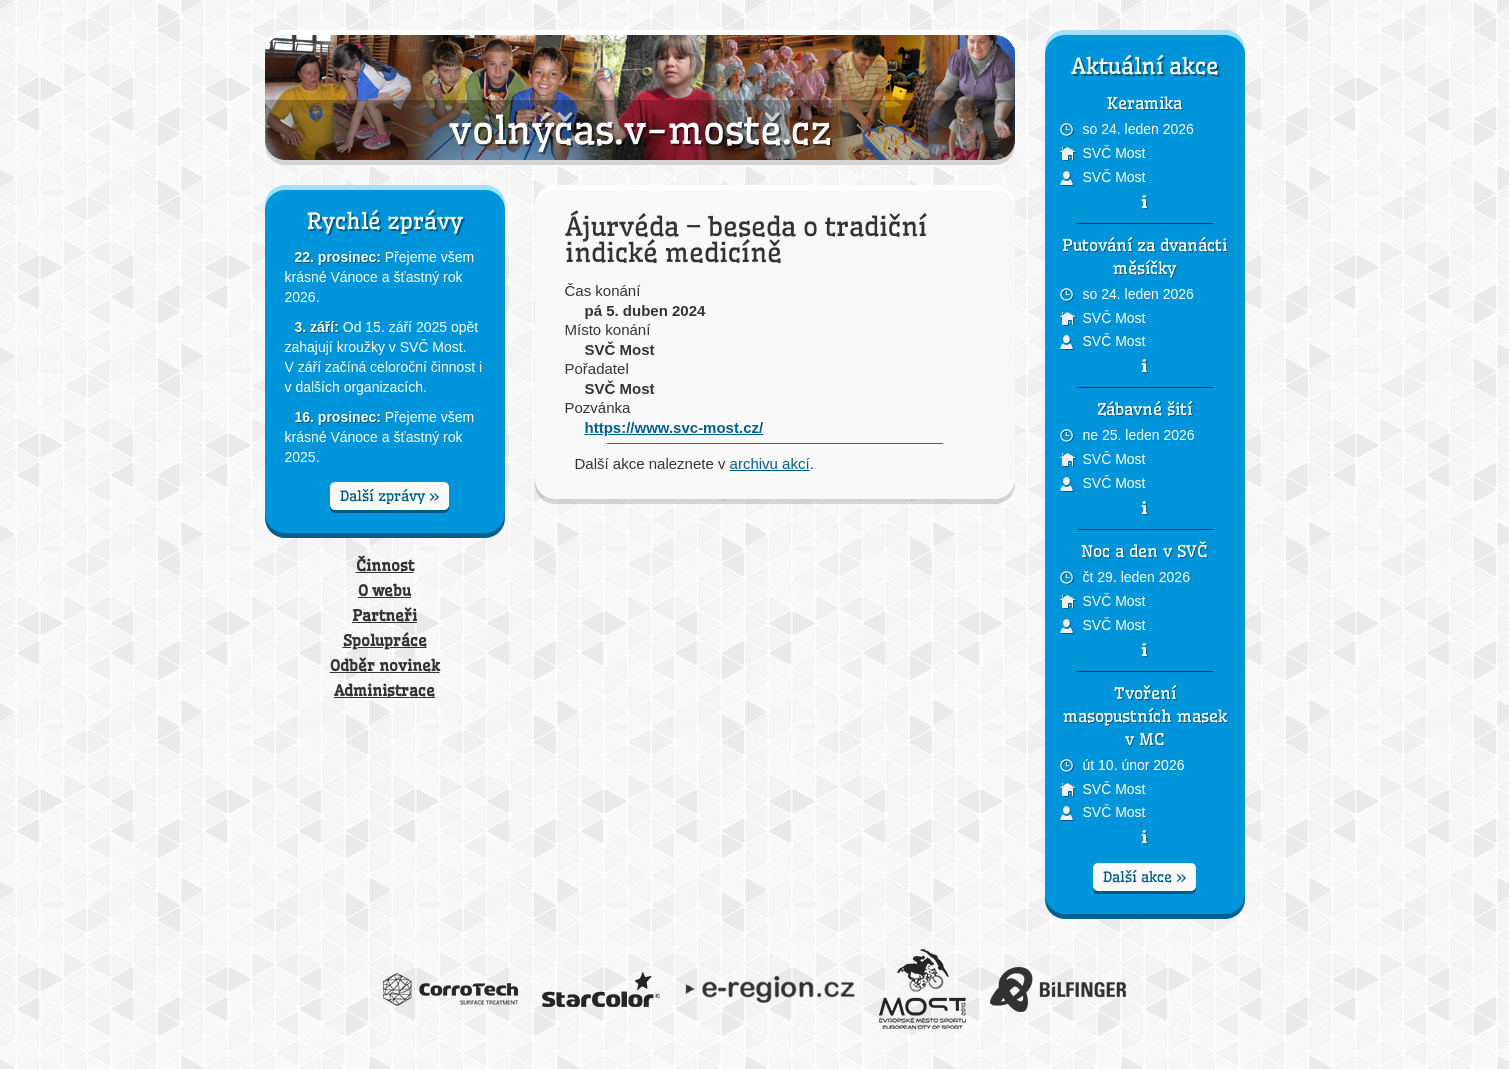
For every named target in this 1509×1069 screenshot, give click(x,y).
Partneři (384, 615)
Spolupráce (385, 640)
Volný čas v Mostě (640, 97)
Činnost (385, 565)
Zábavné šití (1144, 409)
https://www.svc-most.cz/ (674, 427)
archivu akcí (770, 463)
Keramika (1144, 103)
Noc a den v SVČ (1144, 551)
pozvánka (1144, 202)
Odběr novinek (385, 665)
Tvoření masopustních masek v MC (1145, 716)
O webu (384, 590)
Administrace (384, 690)
